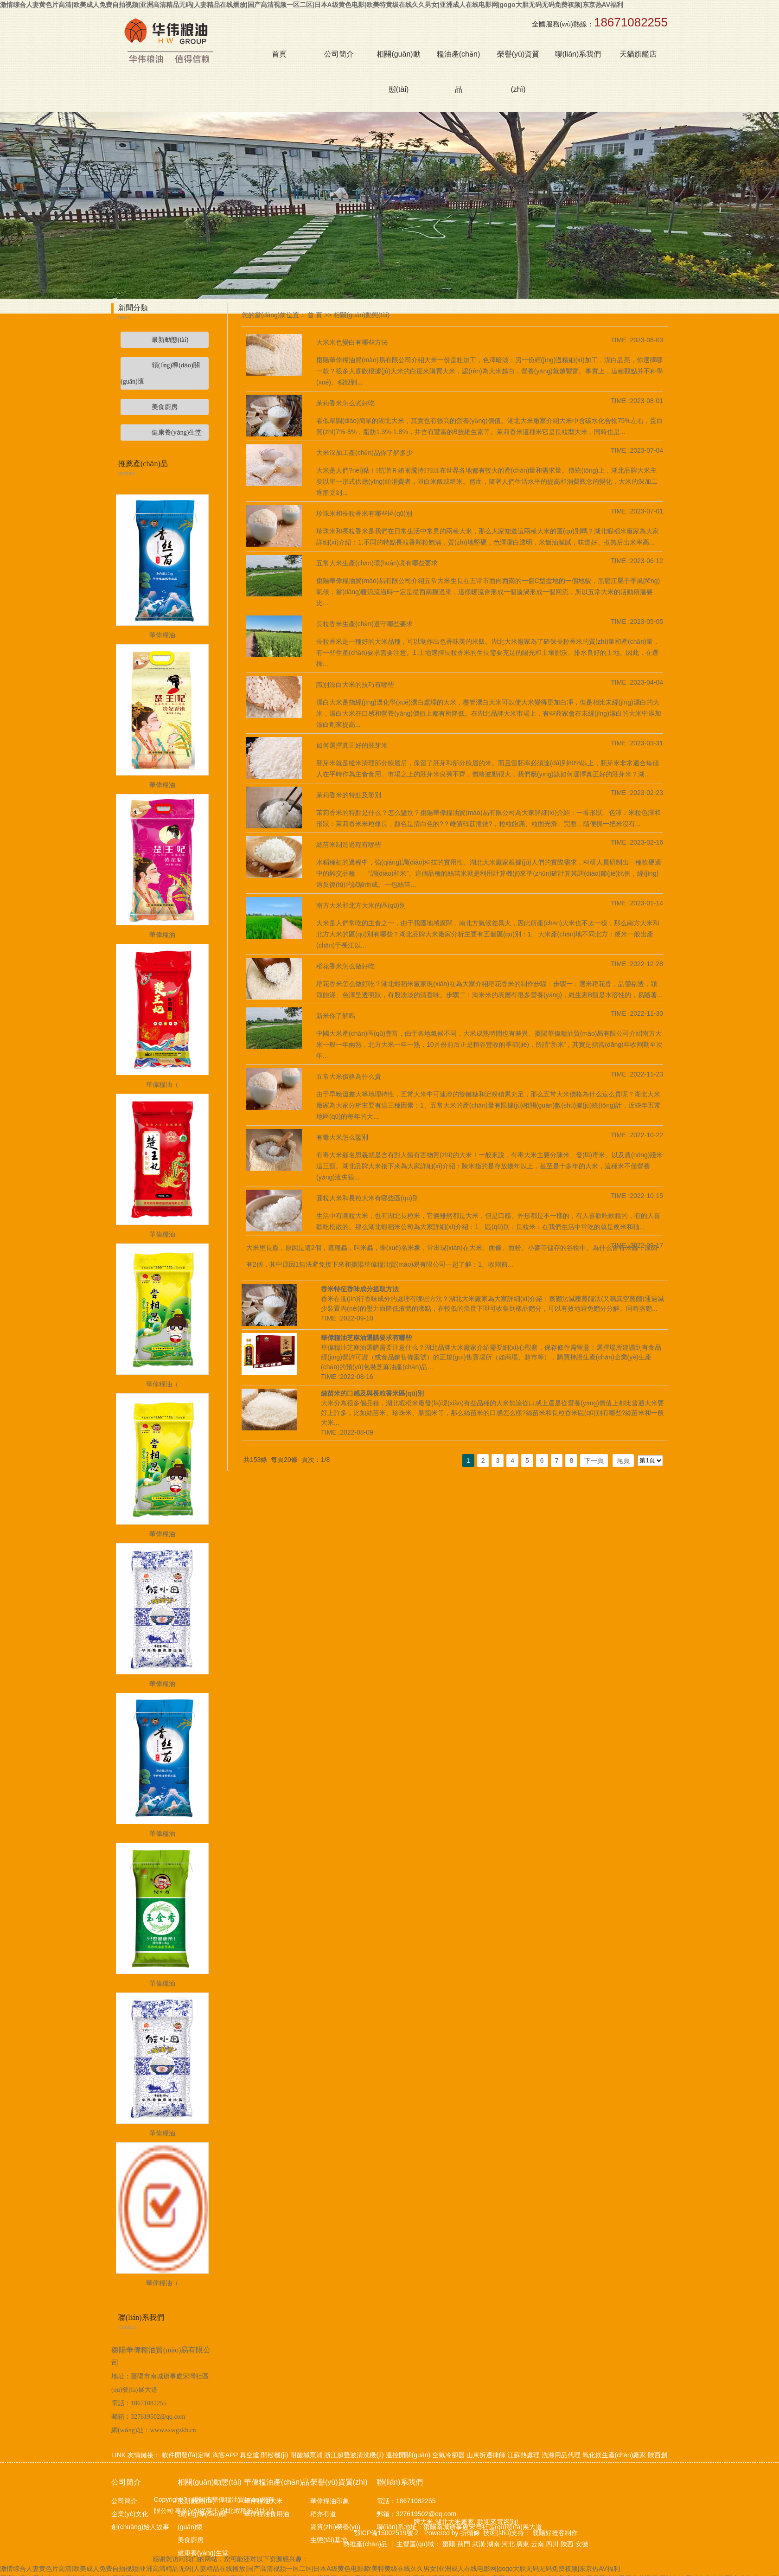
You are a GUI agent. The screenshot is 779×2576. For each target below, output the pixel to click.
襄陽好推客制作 (554, 2533)
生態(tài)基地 (328, 2540)
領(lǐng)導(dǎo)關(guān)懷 (202, 2520)
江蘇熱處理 (523, 2455)
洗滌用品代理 (561, 2455)
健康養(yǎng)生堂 (203, 2553)
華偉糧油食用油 (266, 2514)
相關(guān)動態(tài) (398, 71)
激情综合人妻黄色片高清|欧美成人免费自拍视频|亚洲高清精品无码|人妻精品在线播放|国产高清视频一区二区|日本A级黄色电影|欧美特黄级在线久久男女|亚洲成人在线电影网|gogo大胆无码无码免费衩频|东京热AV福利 (311, 4)
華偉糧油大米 (263, 2501)
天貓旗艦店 (638, 54)
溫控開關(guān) (408, 2455)
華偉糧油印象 (329, 2501)
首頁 (279, 54)
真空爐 (249, 2455)
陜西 (567, 2544)
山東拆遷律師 (485, 2455)
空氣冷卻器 (448, 2455)
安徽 (581, 2544)
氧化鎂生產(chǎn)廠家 (614, 2455)
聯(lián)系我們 (578, 54)
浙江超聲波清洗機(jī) (353, 2455)
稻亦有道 (323, 2514)
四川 (552, 2544)
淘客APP (225, 2455)
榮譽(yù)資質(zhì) (518, 71)
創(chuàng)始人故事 (140, 2527)
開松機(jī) (274, 2455)
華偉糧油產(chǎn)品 (276, 2482)
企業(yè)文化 (129, 2514)
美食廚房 (191, 2540)
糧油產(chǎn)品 (458, 71)
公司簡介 (339, 54)
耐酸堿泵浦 (306, 2455)
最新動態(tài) (196, 2501)
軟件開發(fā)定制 (186, 2455)
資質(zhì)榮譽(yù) (335, 2527)
